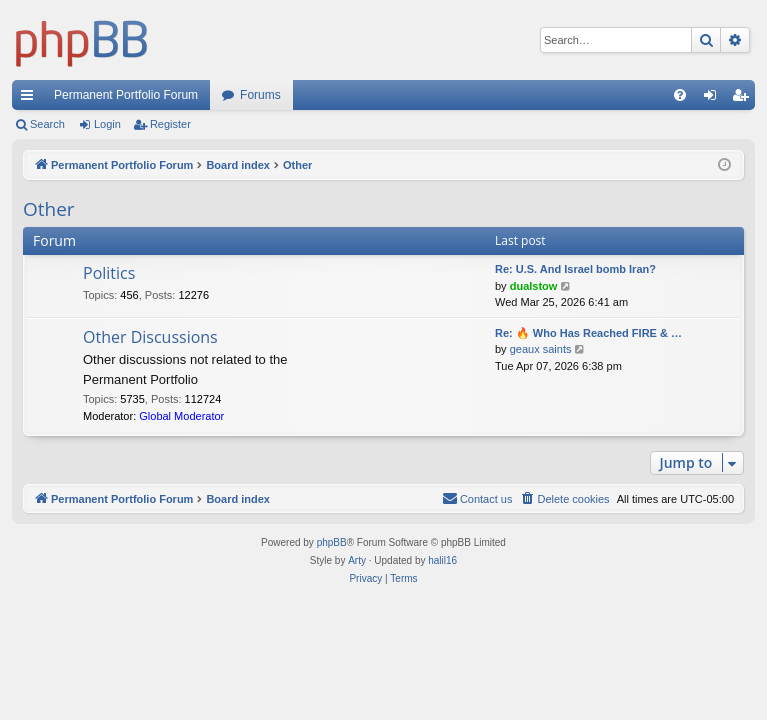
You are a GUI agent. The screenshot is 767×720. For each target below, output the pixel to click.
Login (107, 124)
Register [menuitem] (744, 99)
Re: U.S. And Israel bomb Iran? (575, 269)
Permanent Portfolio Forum (126, 95)
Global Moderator (181, 416)
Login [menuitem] (714, 99)
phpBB (332, 542)
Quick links (31, 99)
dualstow (534, 286)
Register (170, 124)
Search (47, 124)
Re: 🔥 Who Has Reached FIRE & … (588, 333)
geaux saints (541, 349)
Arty (357, 560)
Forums (260, 95)
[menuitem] (680, 95)
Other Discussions (150, 337)
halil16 (442, 560)
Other (49, 209)
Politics (109, 273)
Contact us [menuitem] (477, 498)
